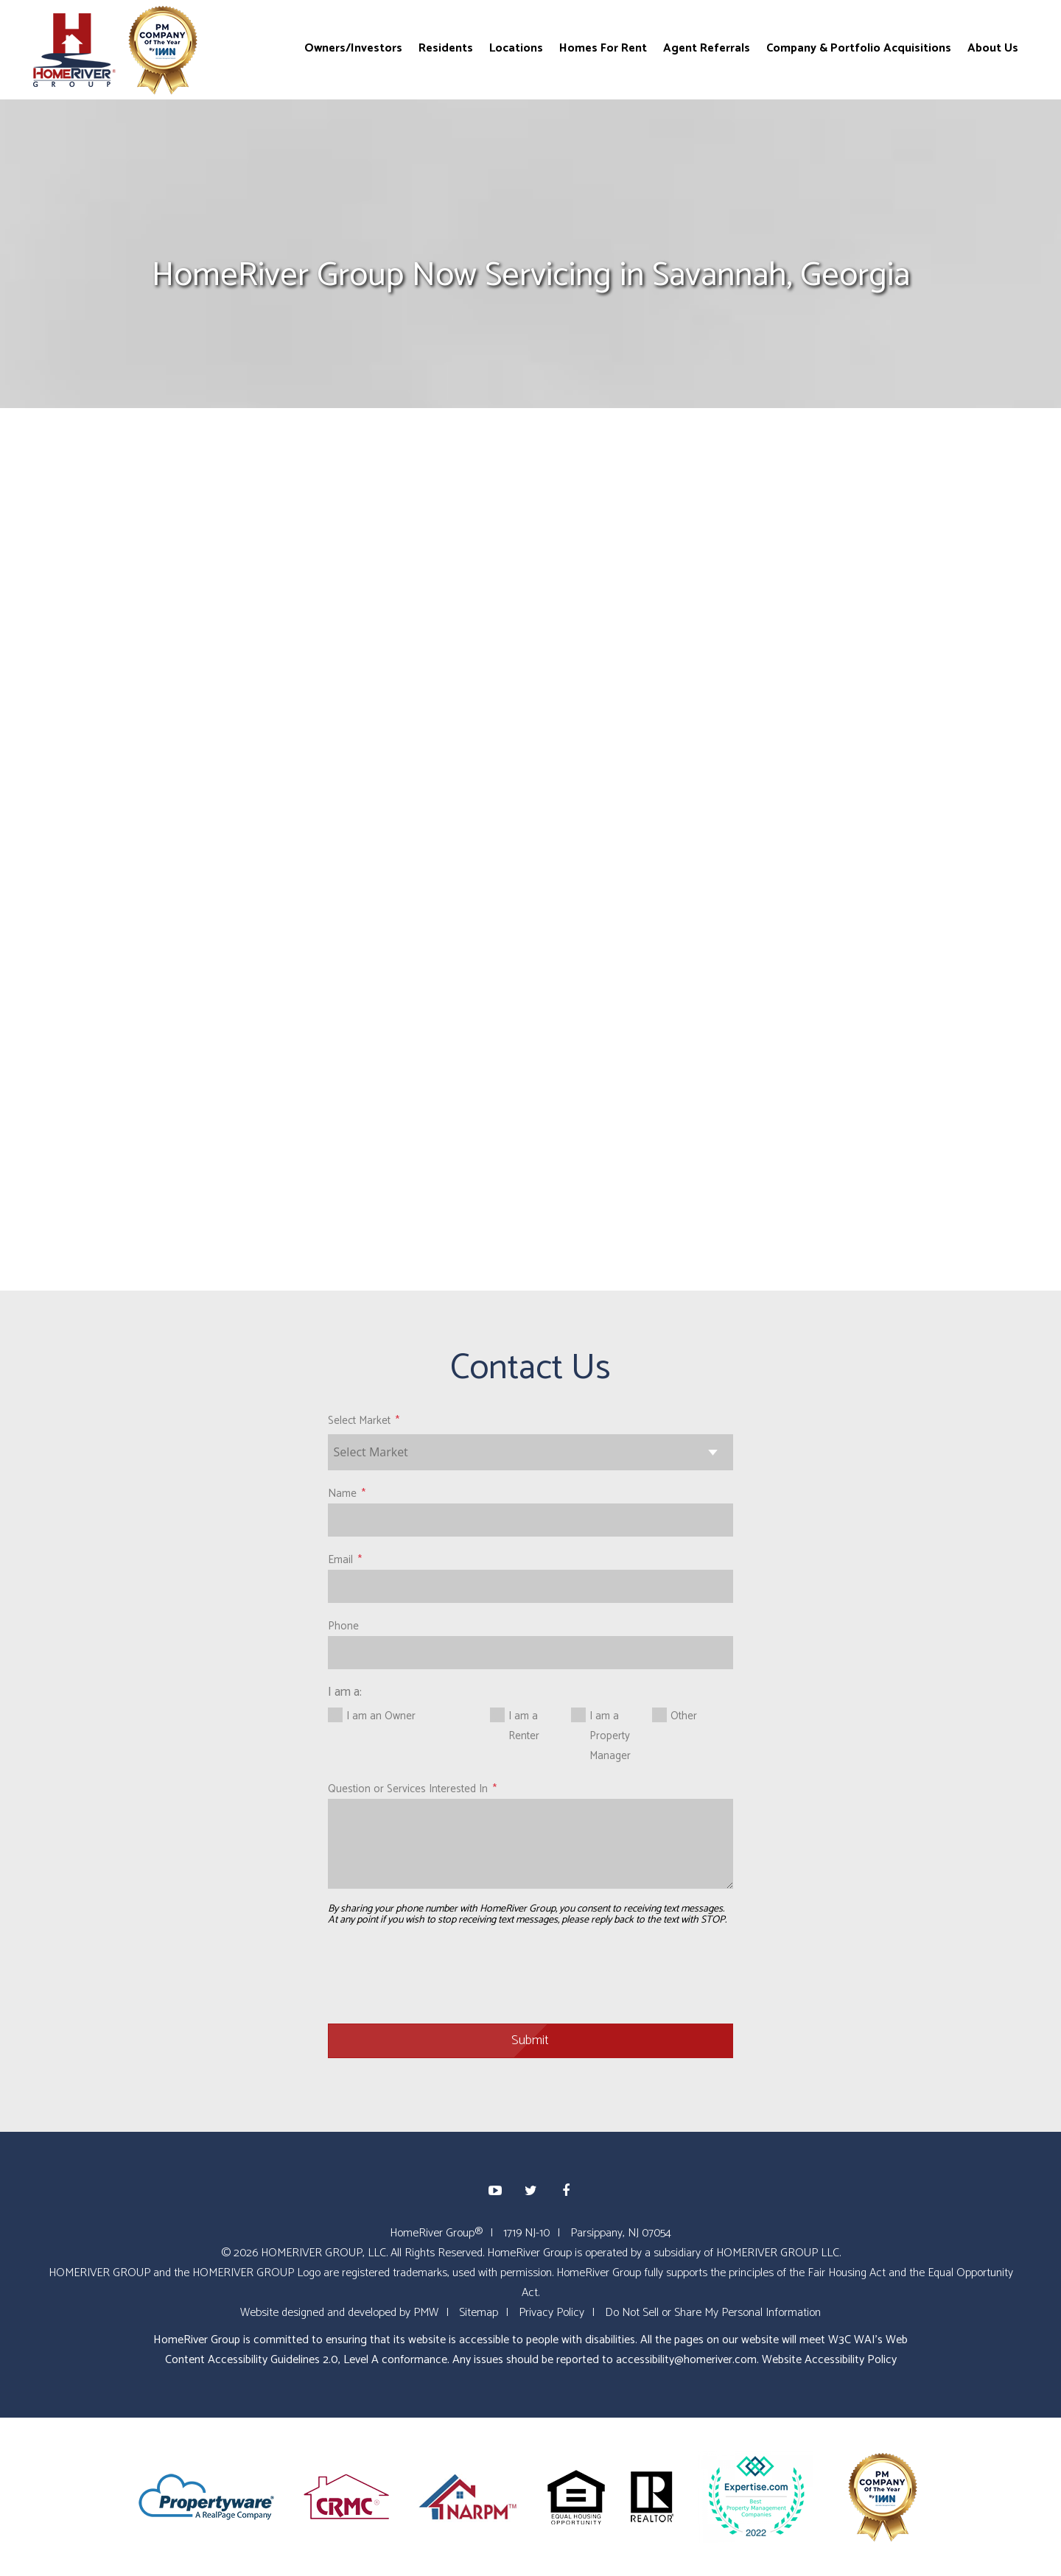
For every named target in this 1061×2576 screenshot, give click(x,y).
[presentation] (440, 1976)
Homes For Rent (603, 47)
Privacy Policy (551, 2313)
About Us (992, 47)
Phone (343, 1626)
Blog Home (829, 603)
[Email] (531, 1586)
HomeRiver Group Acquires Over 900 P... (883, 808)
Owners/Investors (353, 47)
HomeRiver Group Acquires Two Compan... (868, 918)
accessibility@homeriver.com (686, 2360)
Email (340, 1560)
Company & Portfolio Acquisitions (858, 47)
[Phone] (531, 1652)
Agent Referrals (706, 47)
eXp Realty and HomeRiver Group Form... (872, 753)
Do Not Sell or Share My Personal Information (713, 2313)
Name (342, 1493)
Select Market (359, 1420)
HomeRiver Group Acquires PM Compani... (866, 863)
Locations (516, 47)
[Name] (531, 1520)
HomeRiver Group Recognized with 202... (876, 697)
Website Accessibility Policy (829, 2360)
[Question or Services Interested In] (531, 1844)
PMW (425, 2313)
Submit (530, 2040)
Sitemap (478, 2313)
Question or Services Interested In (408, 1789)
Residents (446, 47)
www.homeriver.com (232, 1030)
